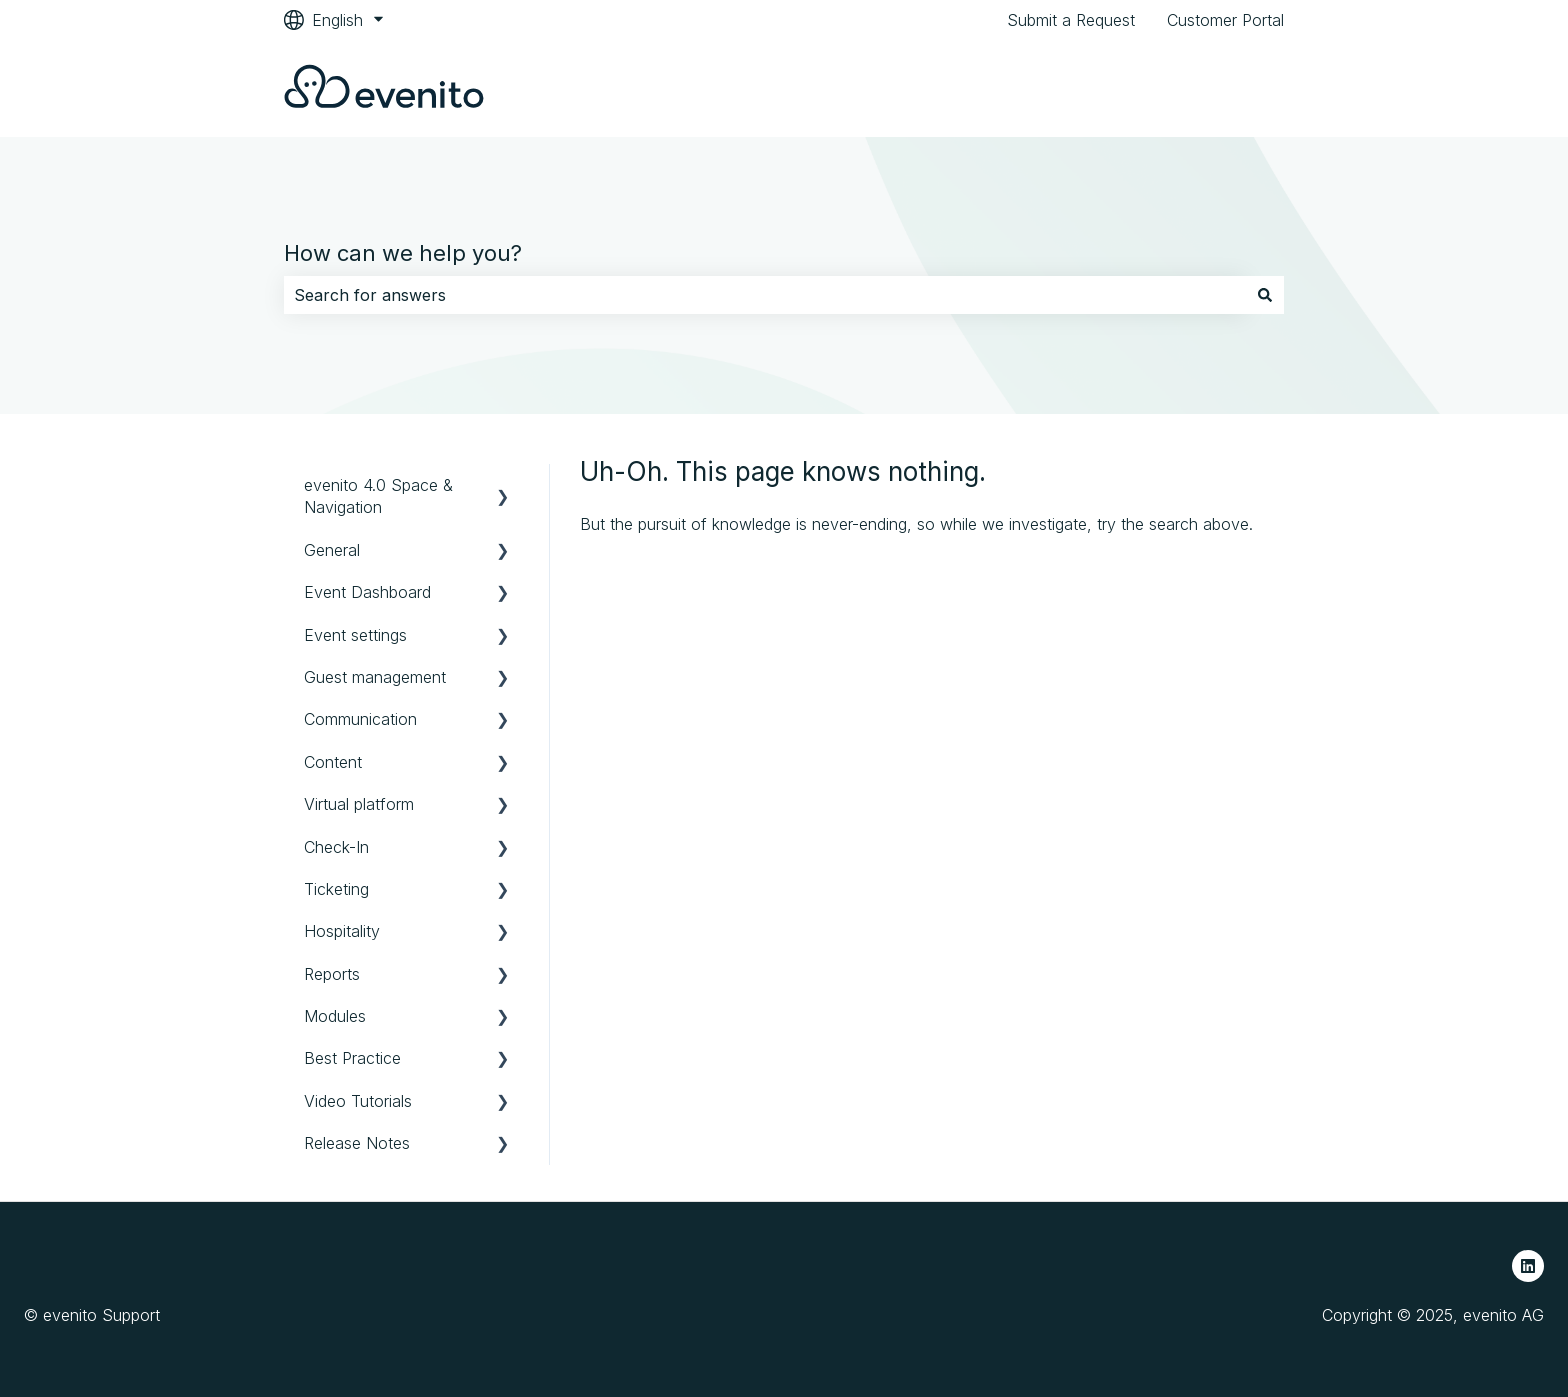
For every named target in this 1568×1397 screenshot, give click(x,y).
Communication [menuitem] (360, 719)
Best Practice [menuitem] (352, 1058)
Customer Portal (1225, 20)
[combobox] (765, 295)
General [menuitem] (332, 550)
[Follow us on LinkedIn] (1528, 1266)
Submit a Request (1071, 20)
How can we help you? (403, 253)
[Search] (1265, 295)
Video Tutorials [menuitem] (358, 1101)
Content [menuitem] (333, 762)
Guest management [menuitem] (375, 677)
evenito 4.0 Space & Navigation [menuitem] (378, 496)
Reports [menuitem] (332, 974)
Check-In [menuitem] (336, 847)
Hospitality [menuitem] (342, 931)
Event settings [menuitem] (355, 635)
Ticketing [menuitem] (336, 889)
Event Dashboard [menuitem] (367, 592)
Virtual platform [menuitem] (359, 804)
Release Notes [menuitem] (357, 1143)
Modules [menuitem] (335, 1016)
